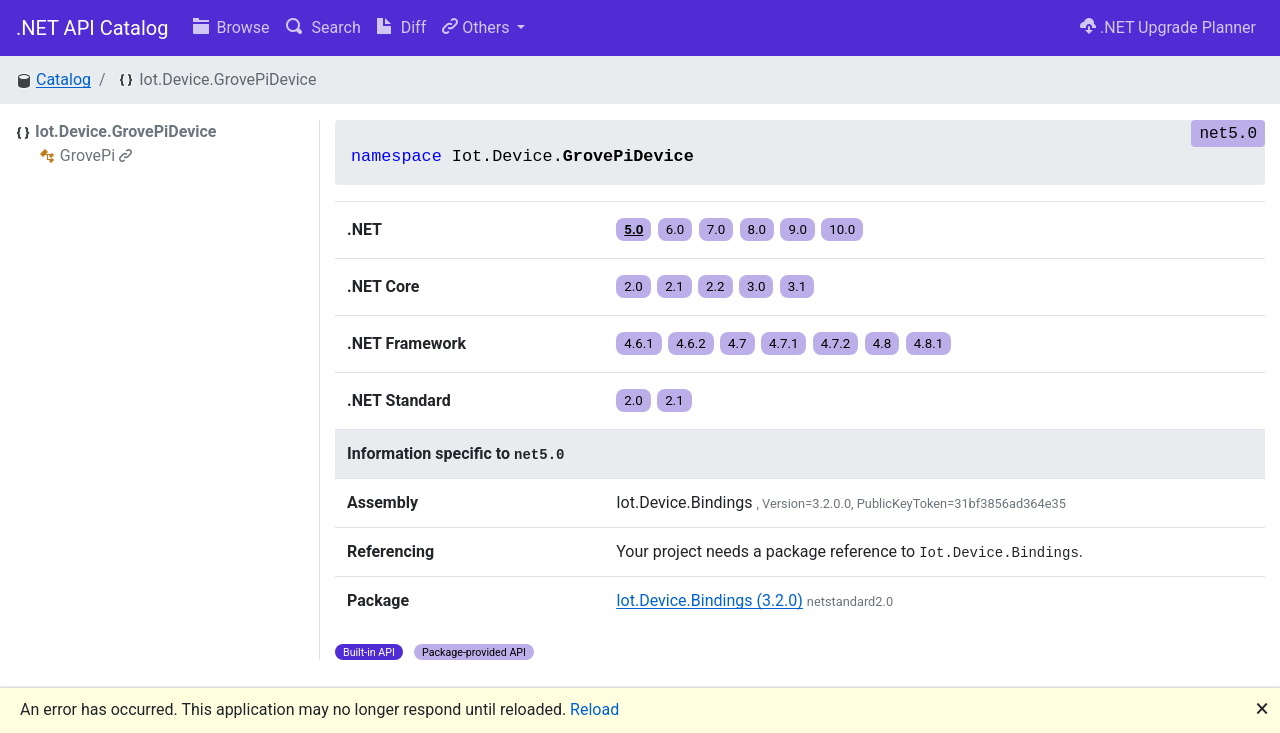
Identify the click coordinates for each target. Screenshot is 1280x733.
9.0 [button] (797, 229)
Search (323, 27)
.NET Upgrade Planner (1168, 27)
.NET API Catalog (92, 28)
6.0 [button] (675, 229)
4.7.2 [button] (836, 343)
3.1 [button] (797, 286)
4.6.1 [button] (639, 343)
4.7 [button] (737, 343)
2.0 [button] (633, 286)
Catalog (63, 79)
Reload (594, 709)
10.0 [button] (842, 229)
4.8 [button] (882, 343)
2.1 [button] (674, 286)
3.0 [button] (756, 286)
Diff (401, 27)
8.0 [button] (757, 229)
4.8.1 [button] (929, 343)
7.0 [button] (716, 229)
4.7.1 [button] (784, 343)
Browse (231, 27)
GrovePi (96, 155)
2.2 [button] (715, 286)
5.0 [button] (633, 229)
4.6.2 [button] (691, 343)
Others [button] (477, 27)
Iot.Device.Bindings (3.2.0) (709, 600)
